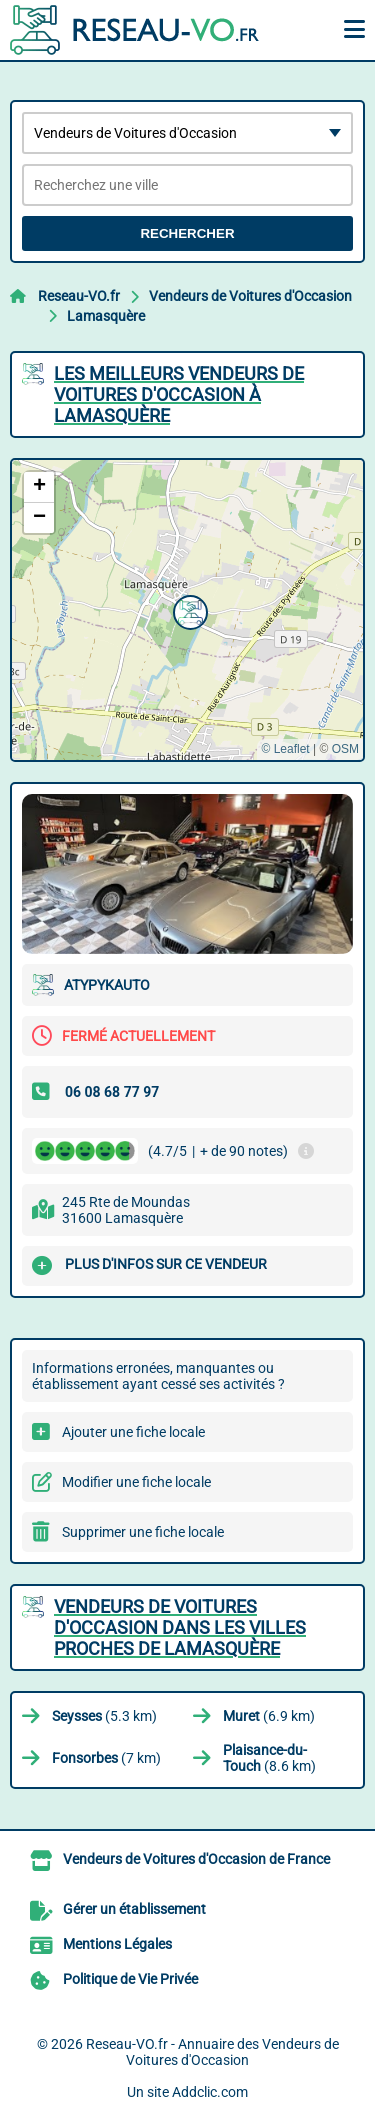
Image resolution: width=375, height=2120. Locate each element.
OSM (345, 749)
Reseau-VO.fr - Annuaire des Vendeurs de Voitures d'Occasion (212, 2052)
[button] (188, 610)
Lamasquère (106, 316)
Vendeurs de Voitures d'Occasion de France (196, 1859)
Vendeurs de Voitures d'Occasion (250, 296)
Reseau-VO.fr (79, 296)
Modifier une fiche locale (136, 1482)
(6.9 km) (269, 1716)
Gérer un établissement (134, 1909)
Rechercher (187, 233)
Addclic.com (210, 2092)
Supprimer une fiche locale (143, 1532)
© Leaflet (285, 749)
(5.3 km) (104, 1716)
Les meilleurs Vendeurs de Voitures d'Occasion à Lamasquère (179, 394)
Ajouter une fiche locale (133, 1432)
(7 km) (106, 1758)
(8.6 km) (269, 1758)
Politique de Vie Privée (130, 1979)
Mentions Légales (117, 1944)
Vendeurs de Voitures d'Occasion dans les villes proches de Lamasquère (180, 1627)
